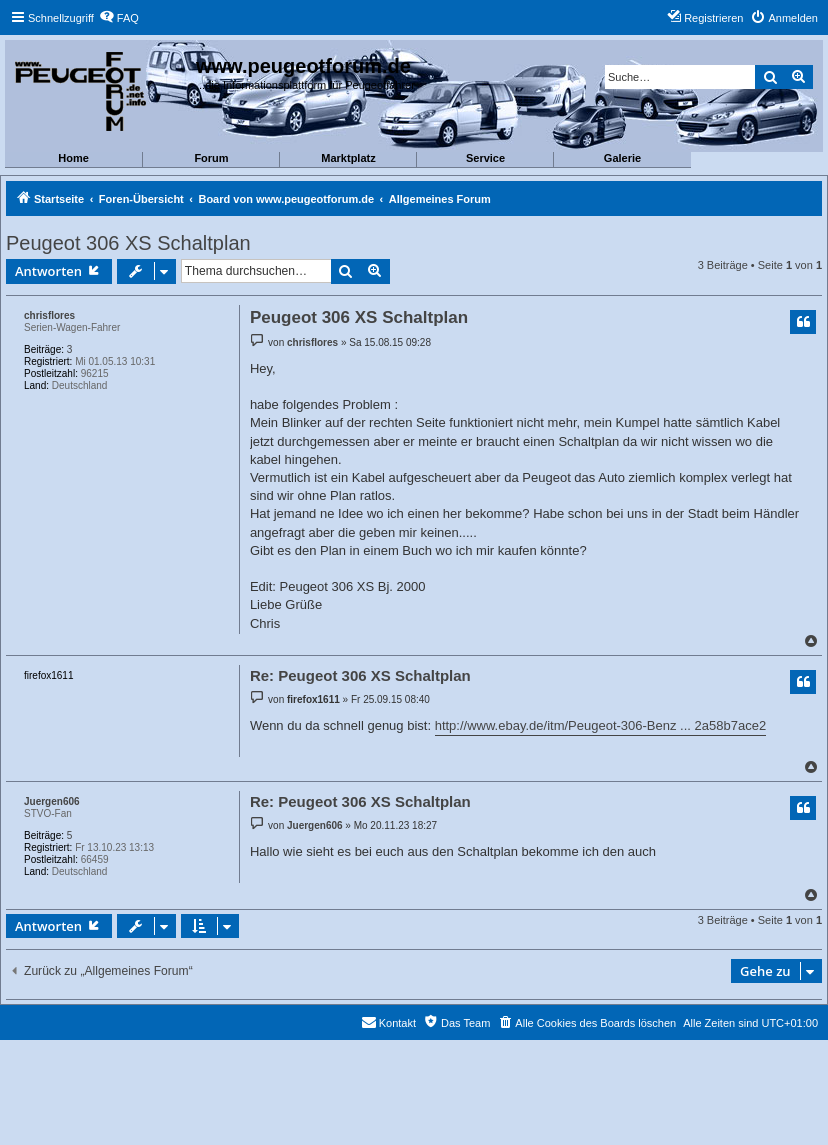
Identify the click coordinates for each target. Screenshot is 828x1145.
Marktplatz (348, 158)
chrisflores (49, 315)
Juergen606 (52, 801)
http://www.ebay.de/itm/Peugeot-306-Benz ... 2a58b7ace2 (600, 725)
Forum (211, 158)
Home (73, 158)
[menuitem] (119, 18)
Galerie (622, 158)
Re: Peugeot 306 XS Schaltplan (360, 675)
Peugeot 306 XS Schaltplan (128, 243)
